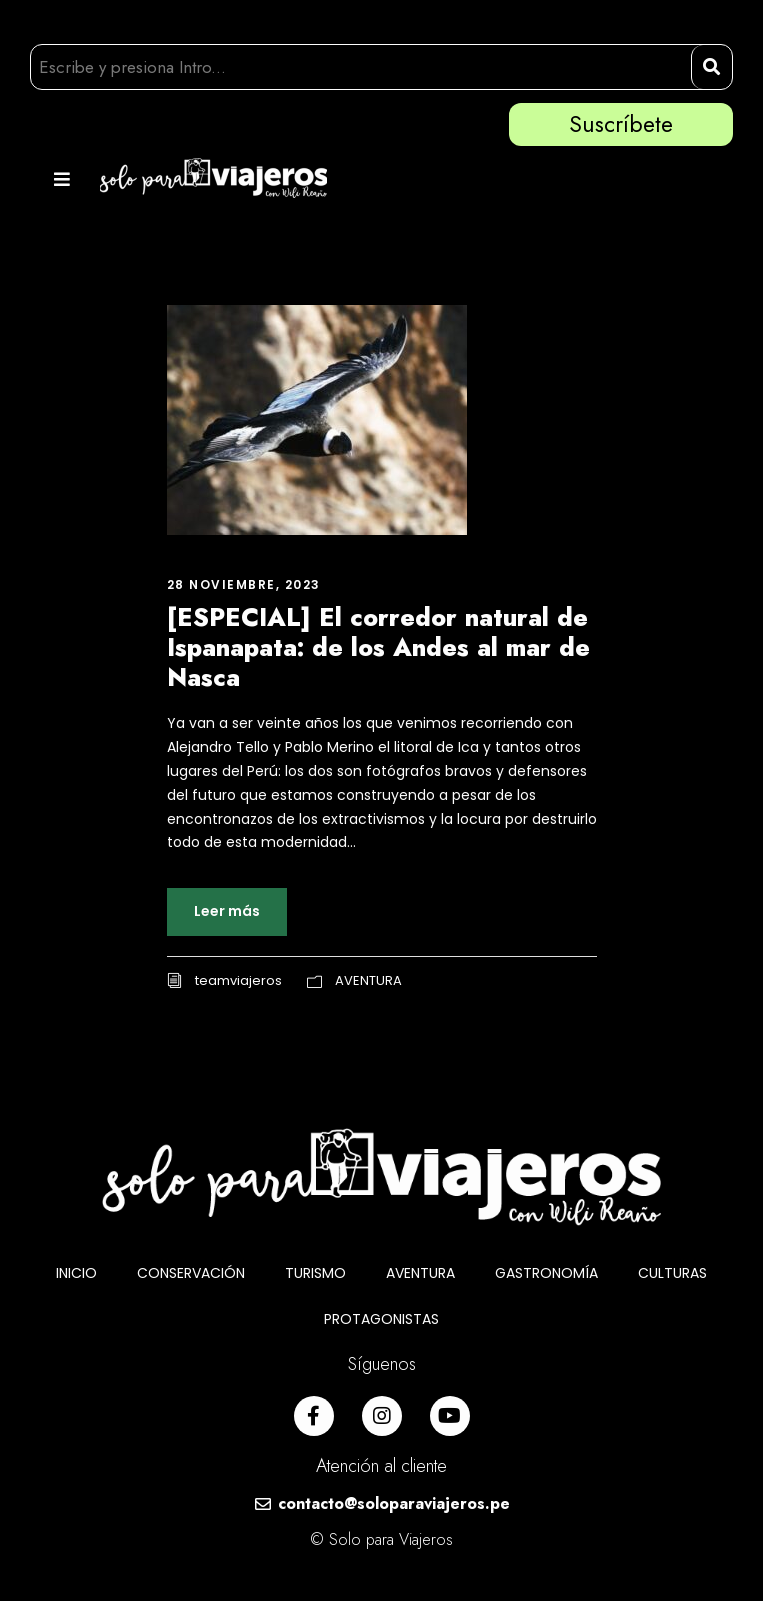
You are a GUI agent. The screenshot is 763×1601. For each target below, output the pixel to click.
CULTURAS (672, 1273)
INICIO (76, 1273)
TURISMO (315, 1273)
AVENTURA (368, 980)
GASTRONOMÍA (546, 1273)
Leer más (227, 911)
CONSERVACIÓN (191, 1273)
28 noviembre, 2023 (244, 584)
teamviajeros (238, 980)
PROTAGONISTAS (381, 1319)
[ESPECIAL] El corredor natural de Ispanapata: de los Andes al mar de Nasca (378, 647)
